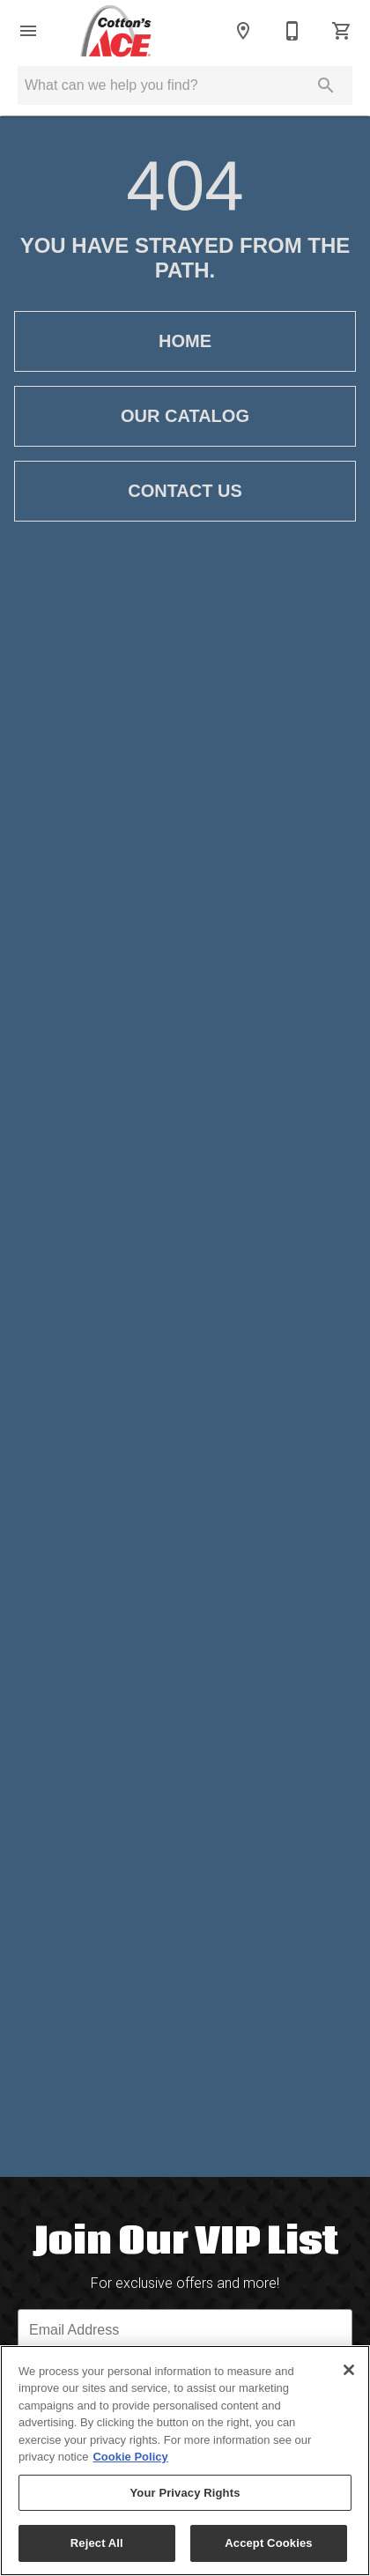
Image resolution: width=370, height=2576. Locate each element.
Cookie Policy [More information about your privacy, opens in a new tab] (129, 2456)
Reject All (96, 2543)
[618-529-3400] (292, 31)
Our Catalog (185, 416)
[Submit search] (326, 85)
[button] (28, 31)
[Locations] (243, 31)
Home (185, 341)
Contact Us (185, 491)
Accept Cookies (268, 2543)
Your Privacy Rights (185, 2492)
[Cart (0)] (342, 31)
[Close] (348, 2369)
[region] (185, 2460)
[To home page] (115, 30)
